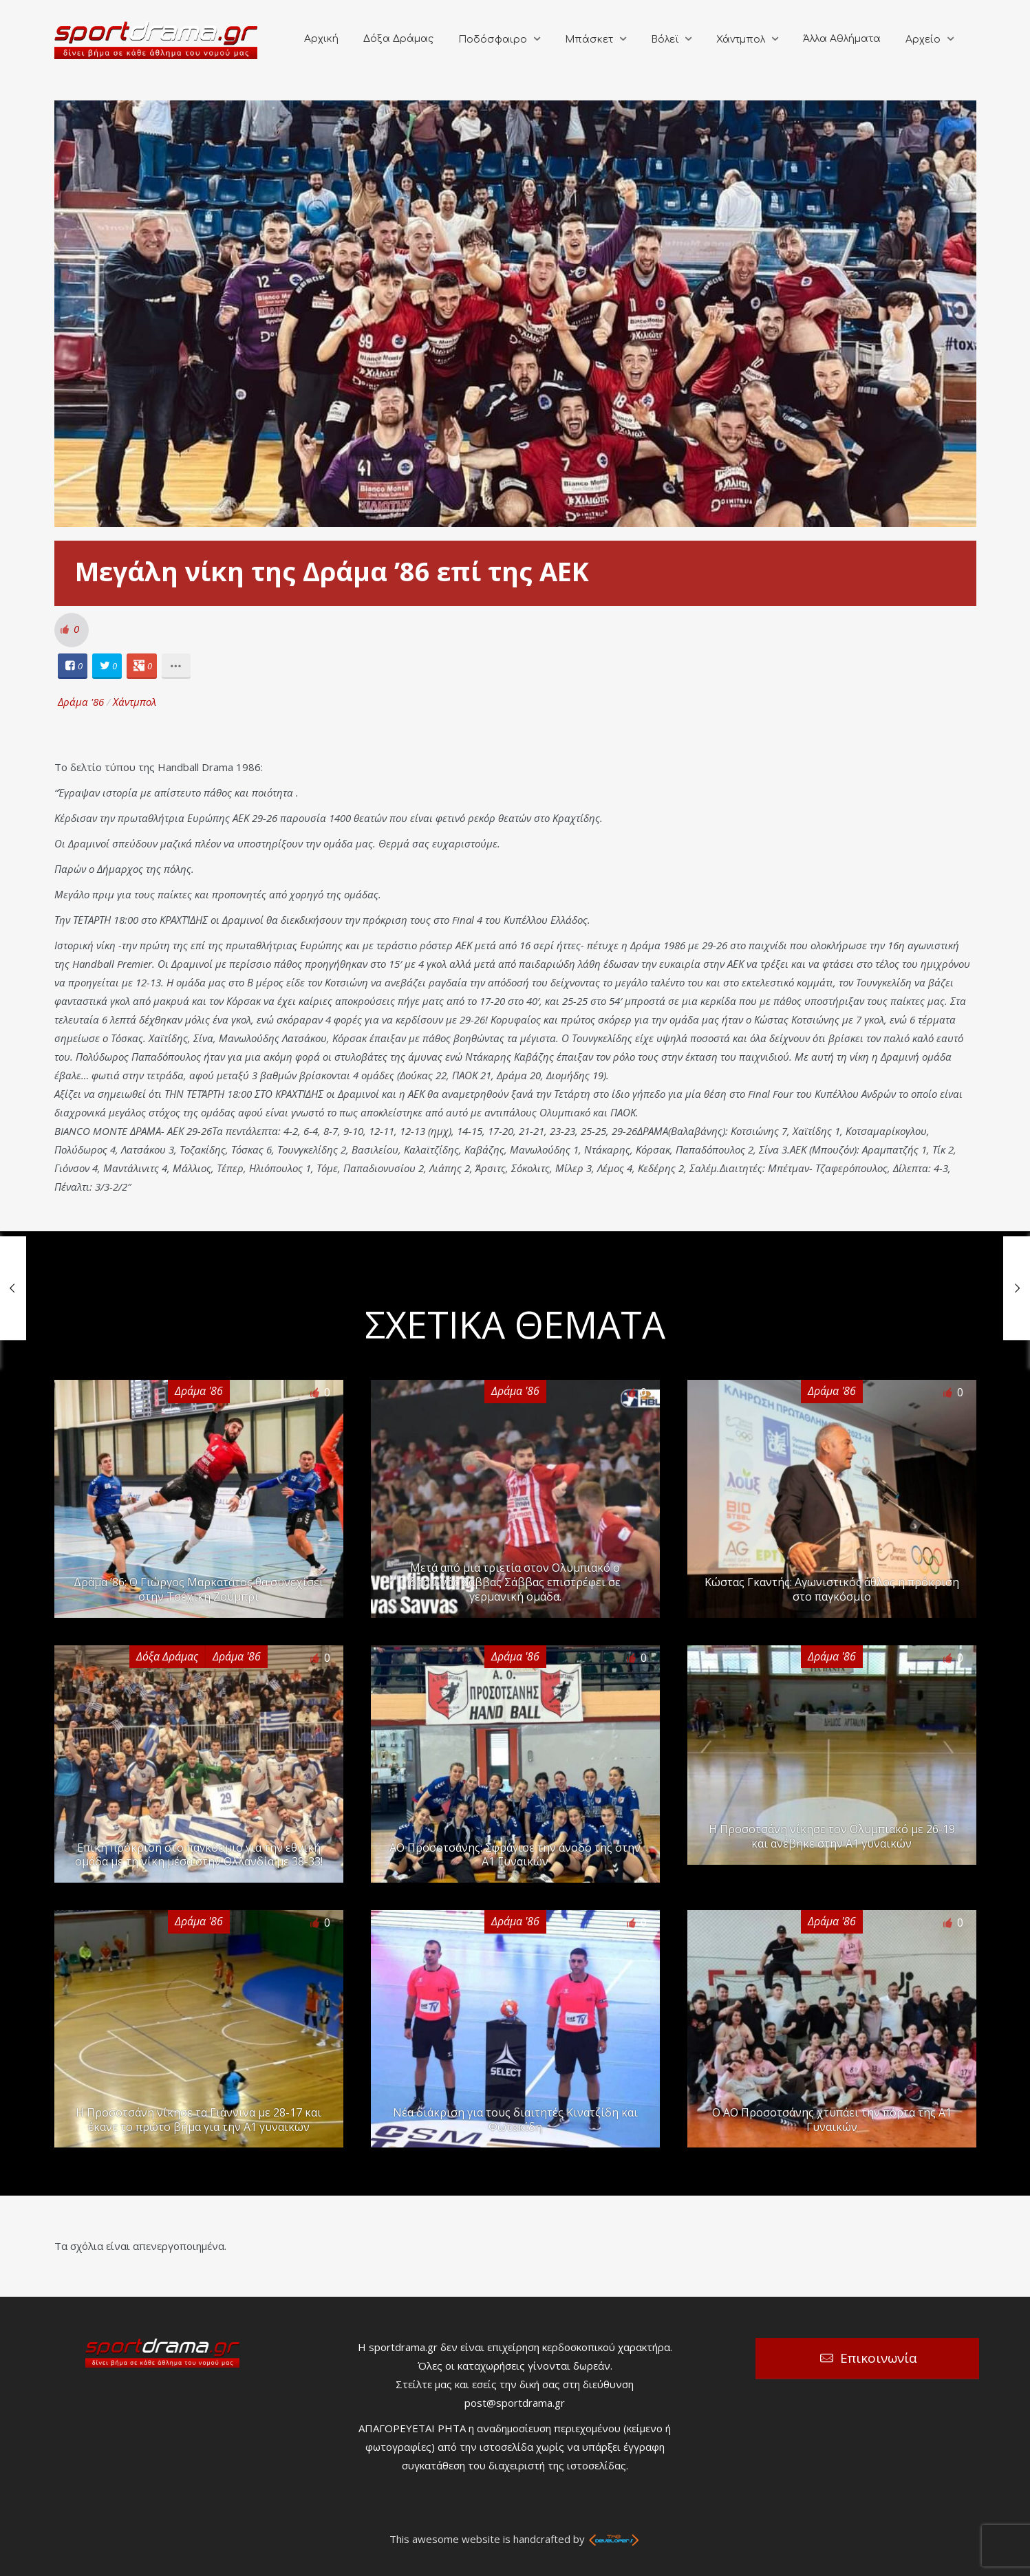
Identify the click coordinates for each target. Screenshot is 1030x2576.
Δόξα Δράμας (398, 39)
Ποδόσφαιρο (492, 39)
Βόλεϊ (664, 39)
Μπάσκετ (589, 39)
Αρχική (321, 39)
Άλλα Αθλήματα (842, 39)
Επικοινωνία (878, 2358)
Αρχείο (923, 39)
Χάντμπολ (740, 39)
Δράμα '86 (81, 701)
